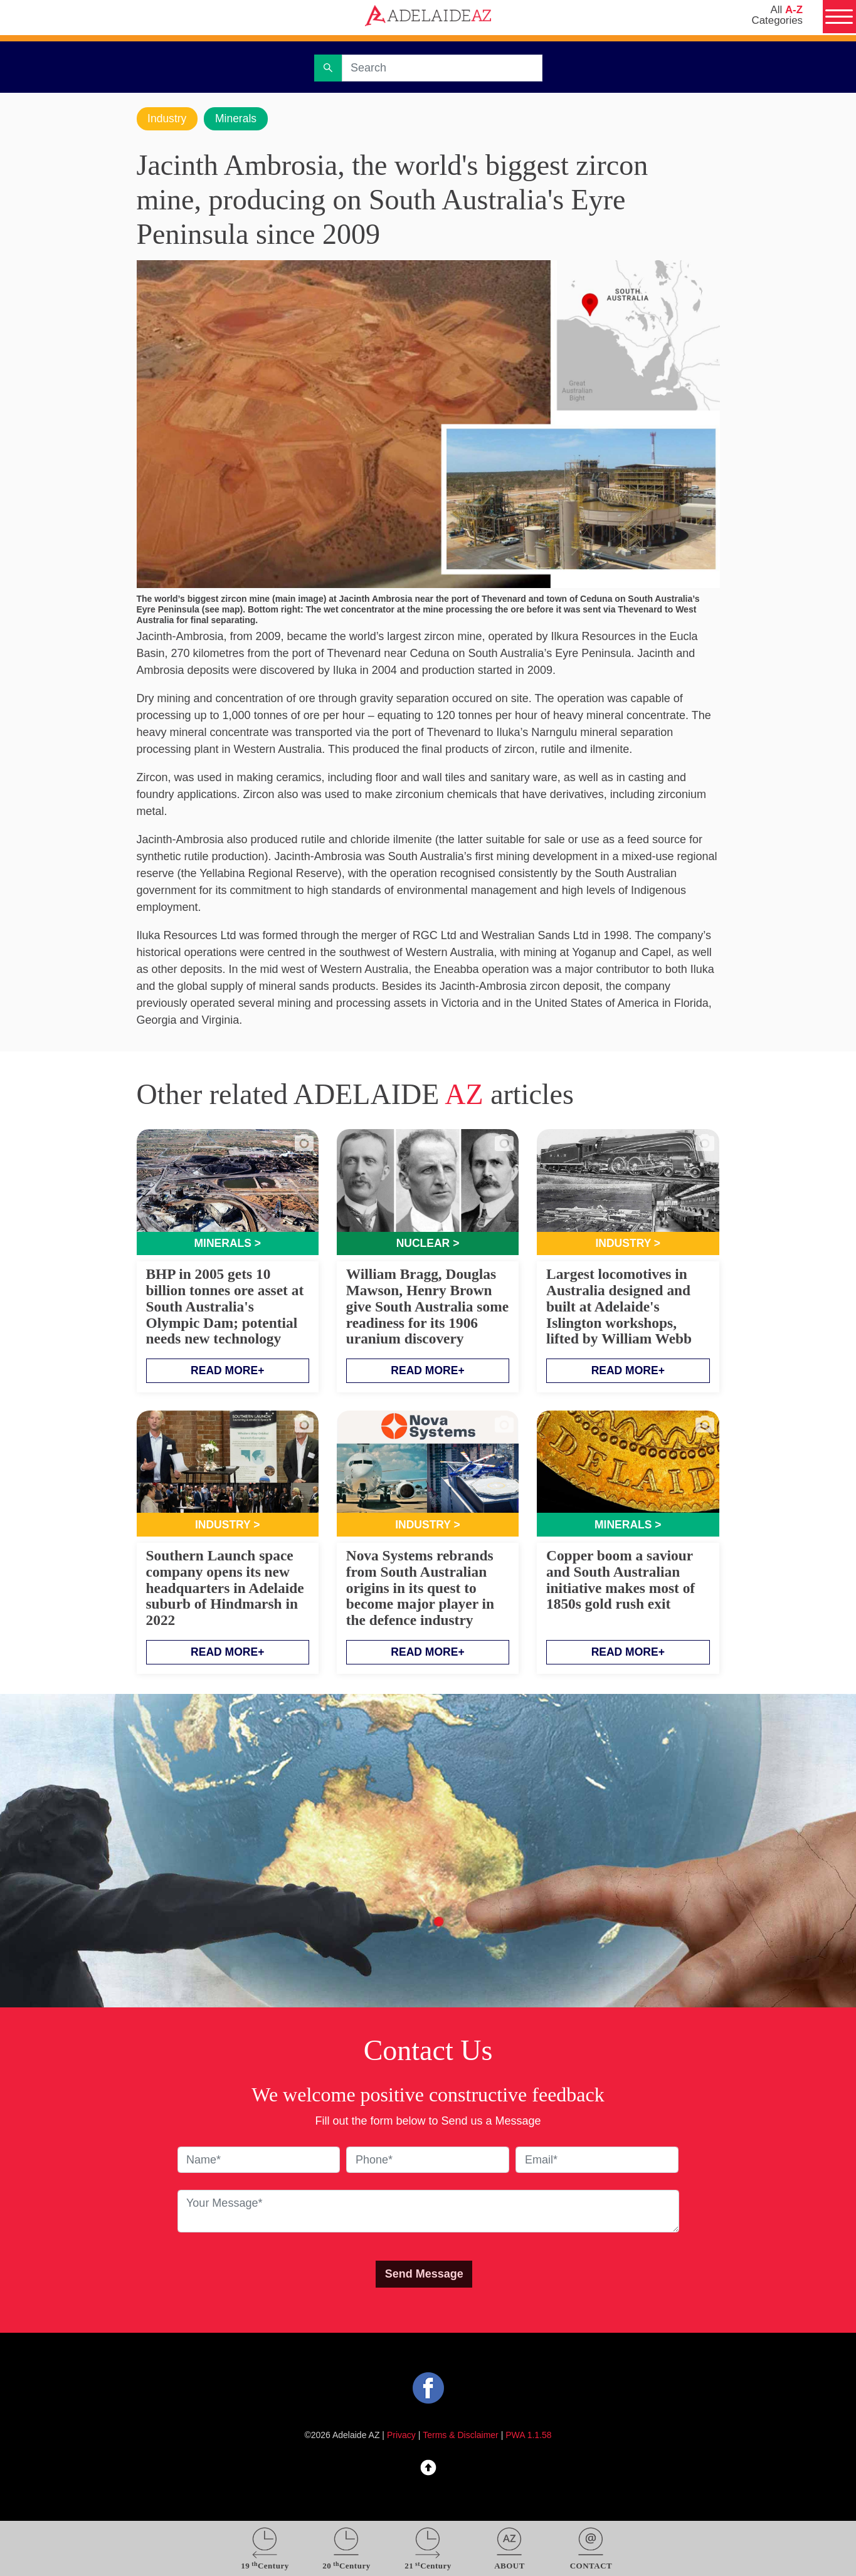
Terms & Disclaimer (461, 2436)
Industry (168, 118)
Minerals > (227, 1244)
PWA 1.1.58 (528, 2436)
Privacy (401, 2436)
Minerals (238, 118)
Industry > (628, 1244)
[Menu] (838, 17)
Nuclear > (427, 1244)
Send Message (424, 2275)
